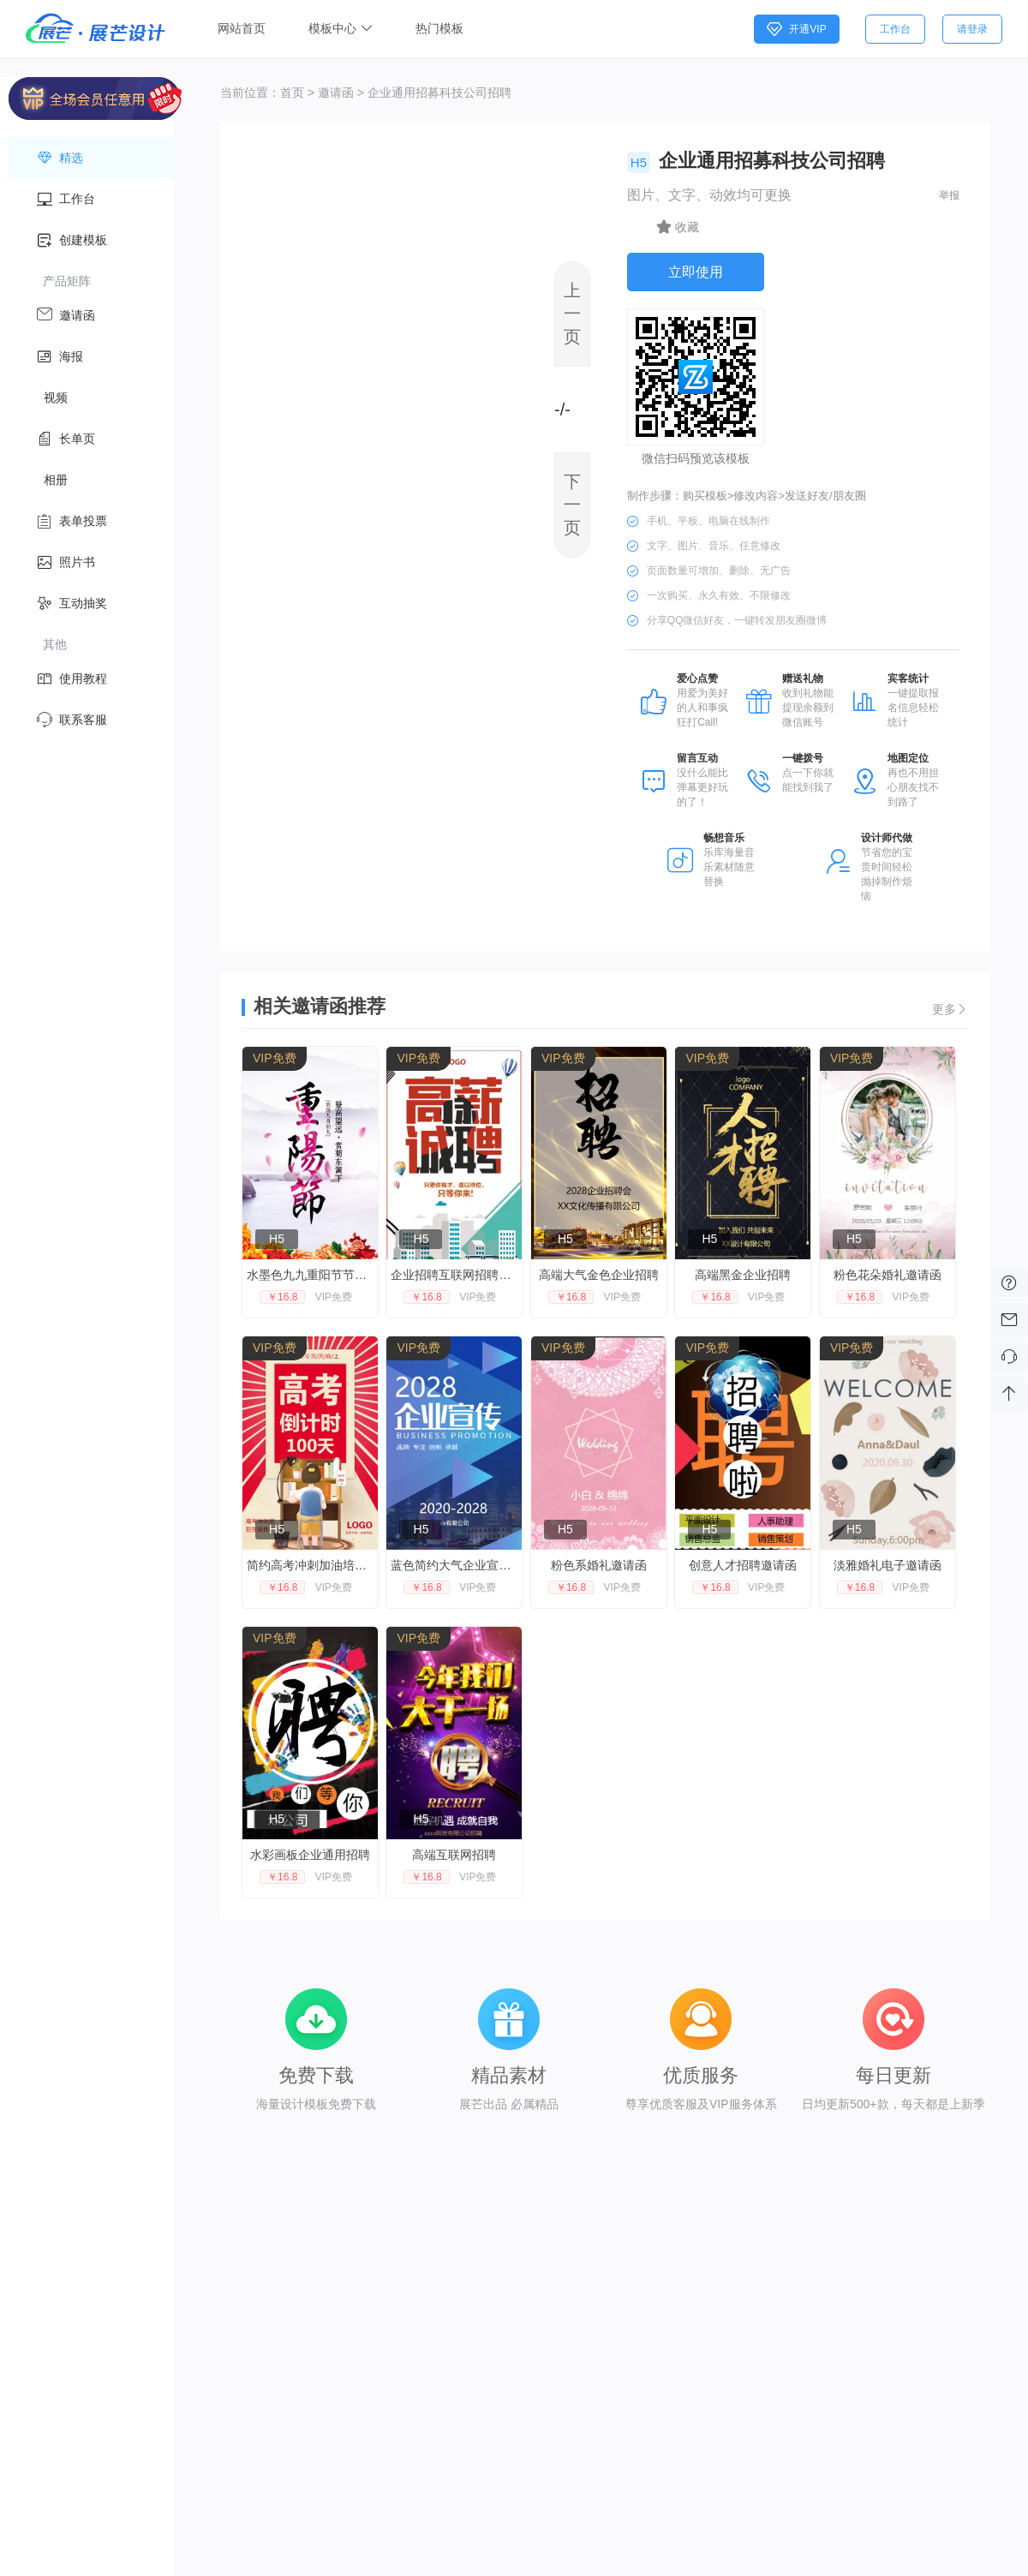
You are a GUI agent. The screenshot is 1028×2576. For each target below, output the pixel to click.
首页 (292, 92)
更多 (950, 1009)
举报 (949, 195)
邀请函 (336, 92)
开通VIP (796, 29)
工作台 (895, 29)
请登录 (972, 29)
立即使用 (695, 272)
